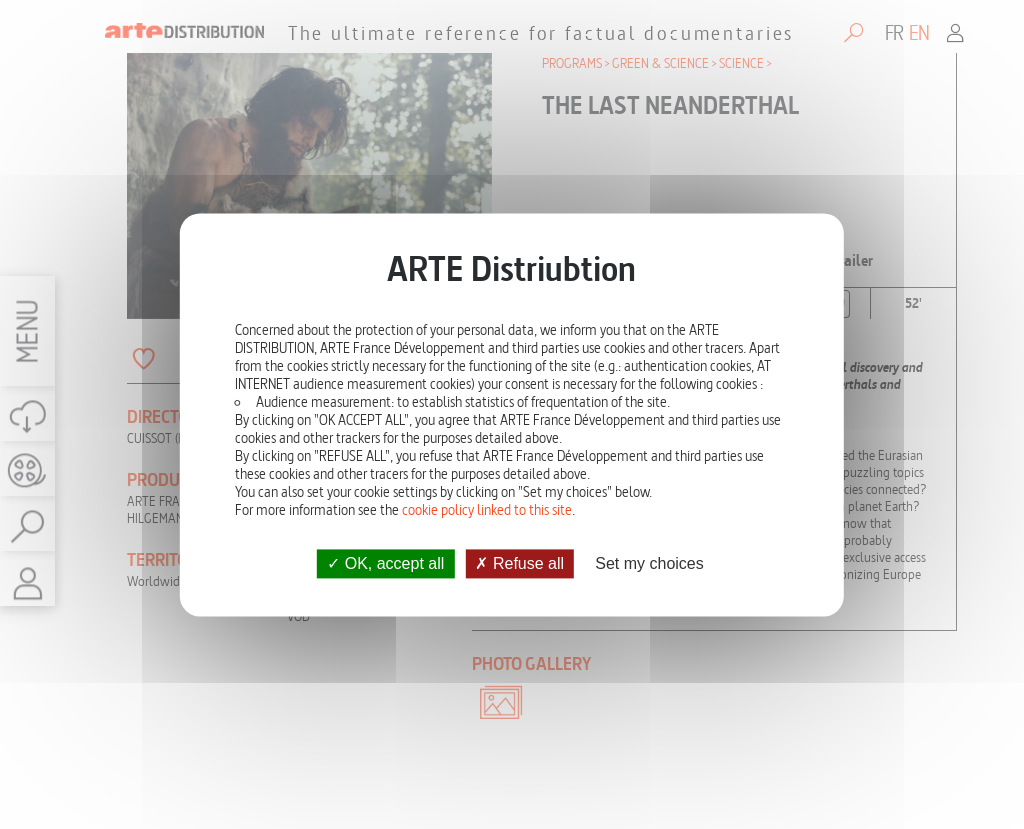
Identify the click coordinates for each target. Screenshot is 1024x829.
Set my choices (649, 563)
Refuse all (519, 563)
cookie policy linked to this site (487, 510)
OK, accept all (385, 563)
